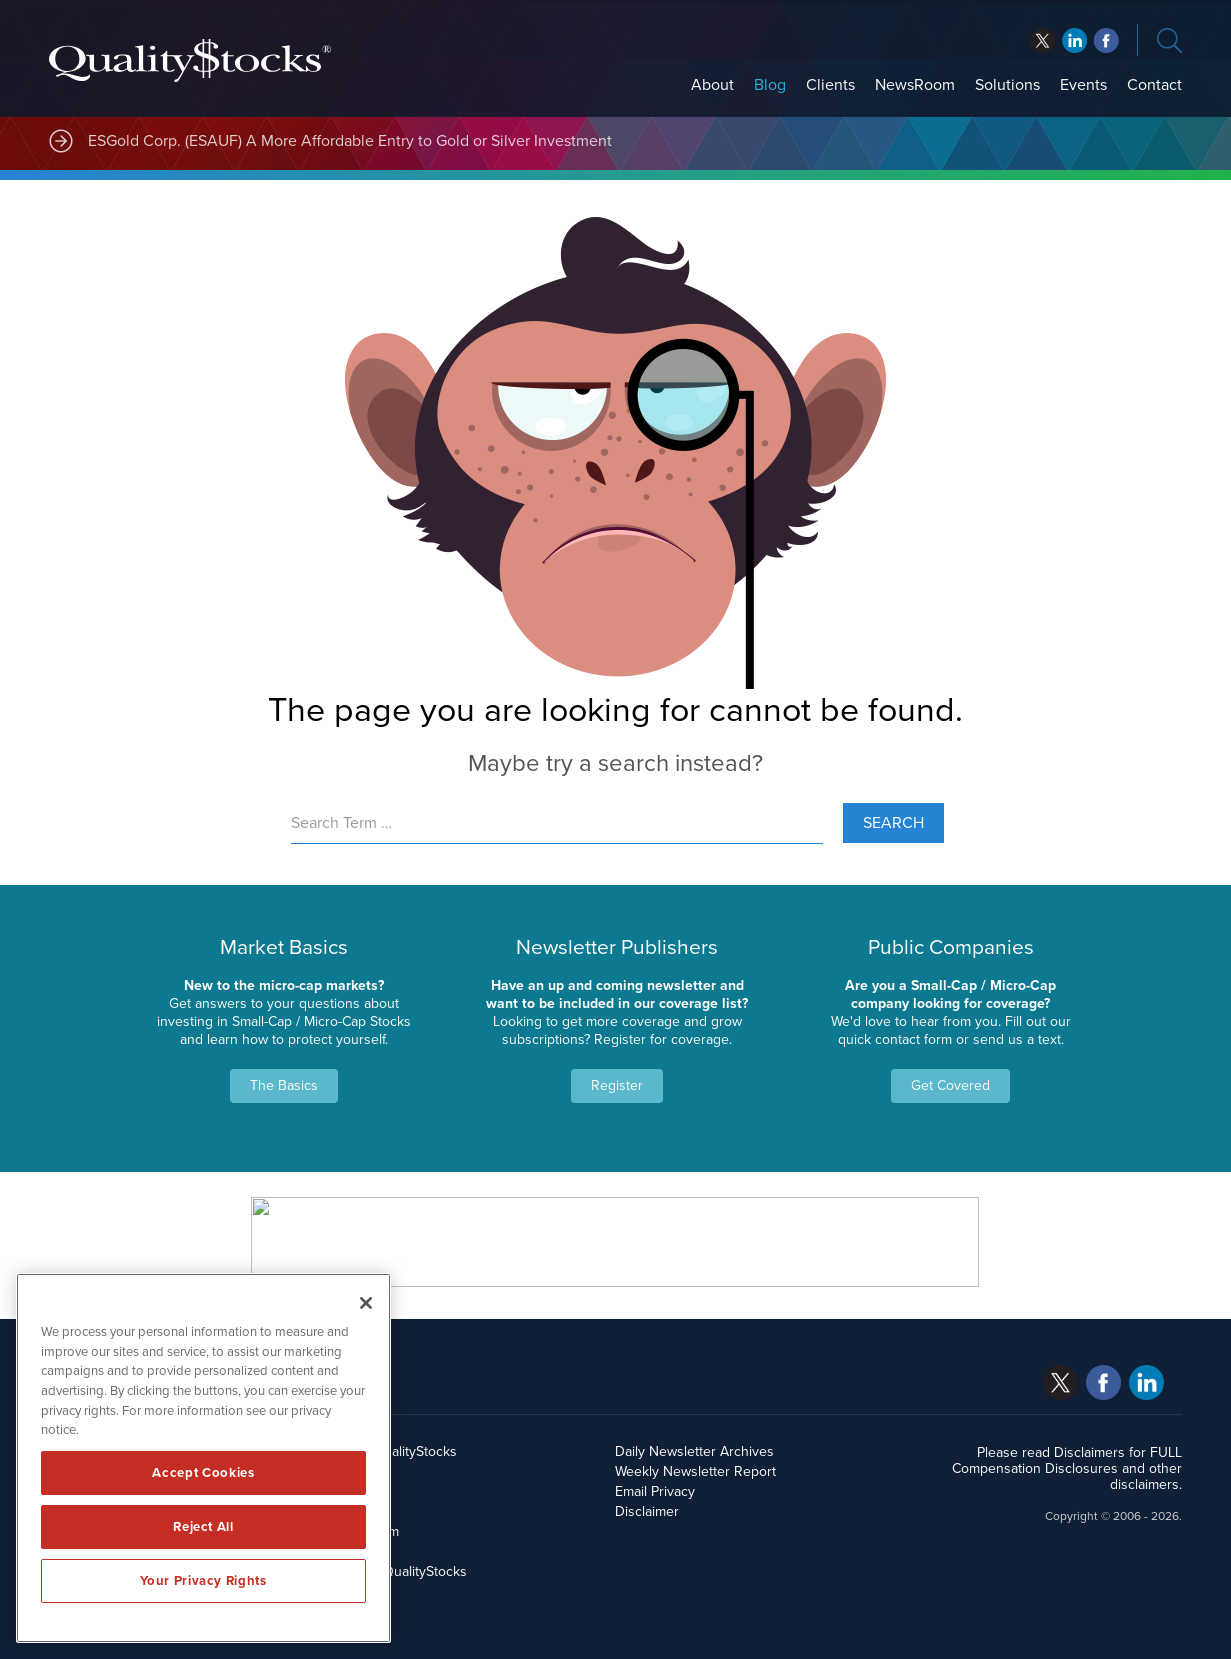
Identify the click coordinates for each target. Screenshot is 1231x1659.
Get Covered (950, 1085)
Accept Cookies (203, 1473)
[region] (203, 1458)
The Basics (284, 1085)
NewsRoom (915, 85)
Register (617, 1085)
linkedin (1106, 40)
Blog (770, 85)
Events (1083, 85)
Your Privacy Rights (203, 1581)
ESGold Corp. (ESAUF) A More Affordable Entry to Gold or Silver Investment (350, 141)
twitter (1042, 40)
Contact (1154, 85)
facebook (1074, 40)
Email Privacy (655, 1491)
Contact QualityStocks (399, 1571)
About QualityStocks (394, 1451)
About (712, 85)
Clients (830, 85)
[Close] (366, 1303)
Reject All (203, 1527)
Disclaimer (647, 1511)
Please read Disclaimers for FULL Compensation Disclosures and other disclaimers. (1067, 1468)
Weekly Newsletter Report (695, 1471)
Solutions (1007, 85)
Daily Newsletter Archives (694, 1451)
